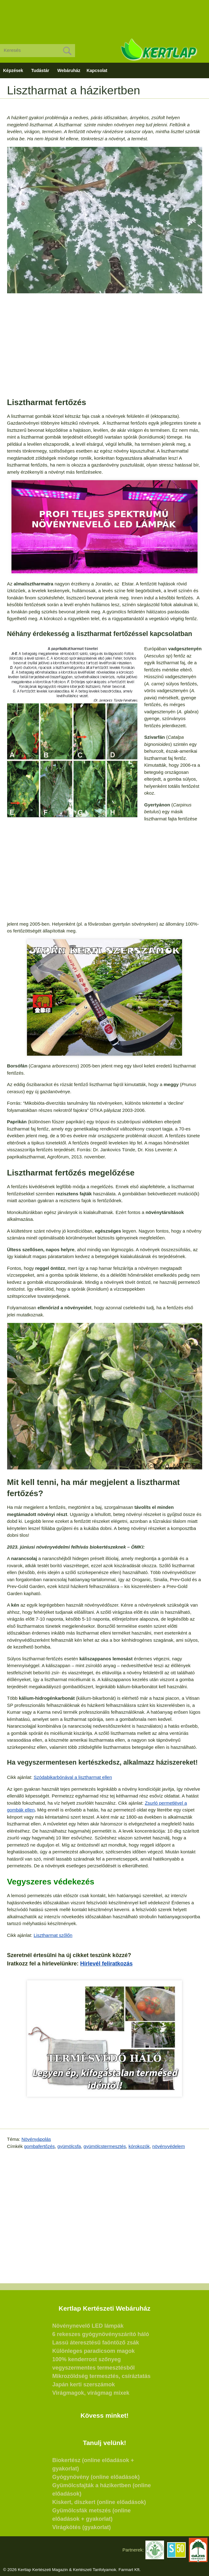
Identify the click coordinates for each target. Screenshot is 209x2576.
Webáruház (68, 70)
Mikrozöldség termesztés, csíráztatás (101, 2376)
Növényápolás (36, 2139)
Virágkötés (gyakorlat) (81, 2527)
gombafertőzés (39, 2146)
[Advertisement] (104, 17)
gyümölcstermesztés (104, 2146)
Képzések (13, 70)
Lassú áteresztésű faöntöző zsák (95, 2342)
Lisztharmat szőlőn (52, 1935)
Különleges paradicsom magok (93, 2351)
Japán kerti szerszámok (83, 2384)
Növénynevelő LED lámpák (88, 2326)
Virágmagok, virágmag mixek (91, 2393)
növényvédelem (168, 2146)
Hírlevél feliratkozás (106, 1963)
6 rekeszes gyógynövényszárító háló (100, 2334)
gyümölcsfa (69, 2146)
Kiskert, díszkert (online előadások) (99, 2502)
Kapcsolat (97, 70)
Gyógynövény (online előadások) (96, 2477)
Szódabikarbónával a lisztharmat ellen (72, 1777)
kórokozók (138, 2146)
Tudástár (40, 70)
